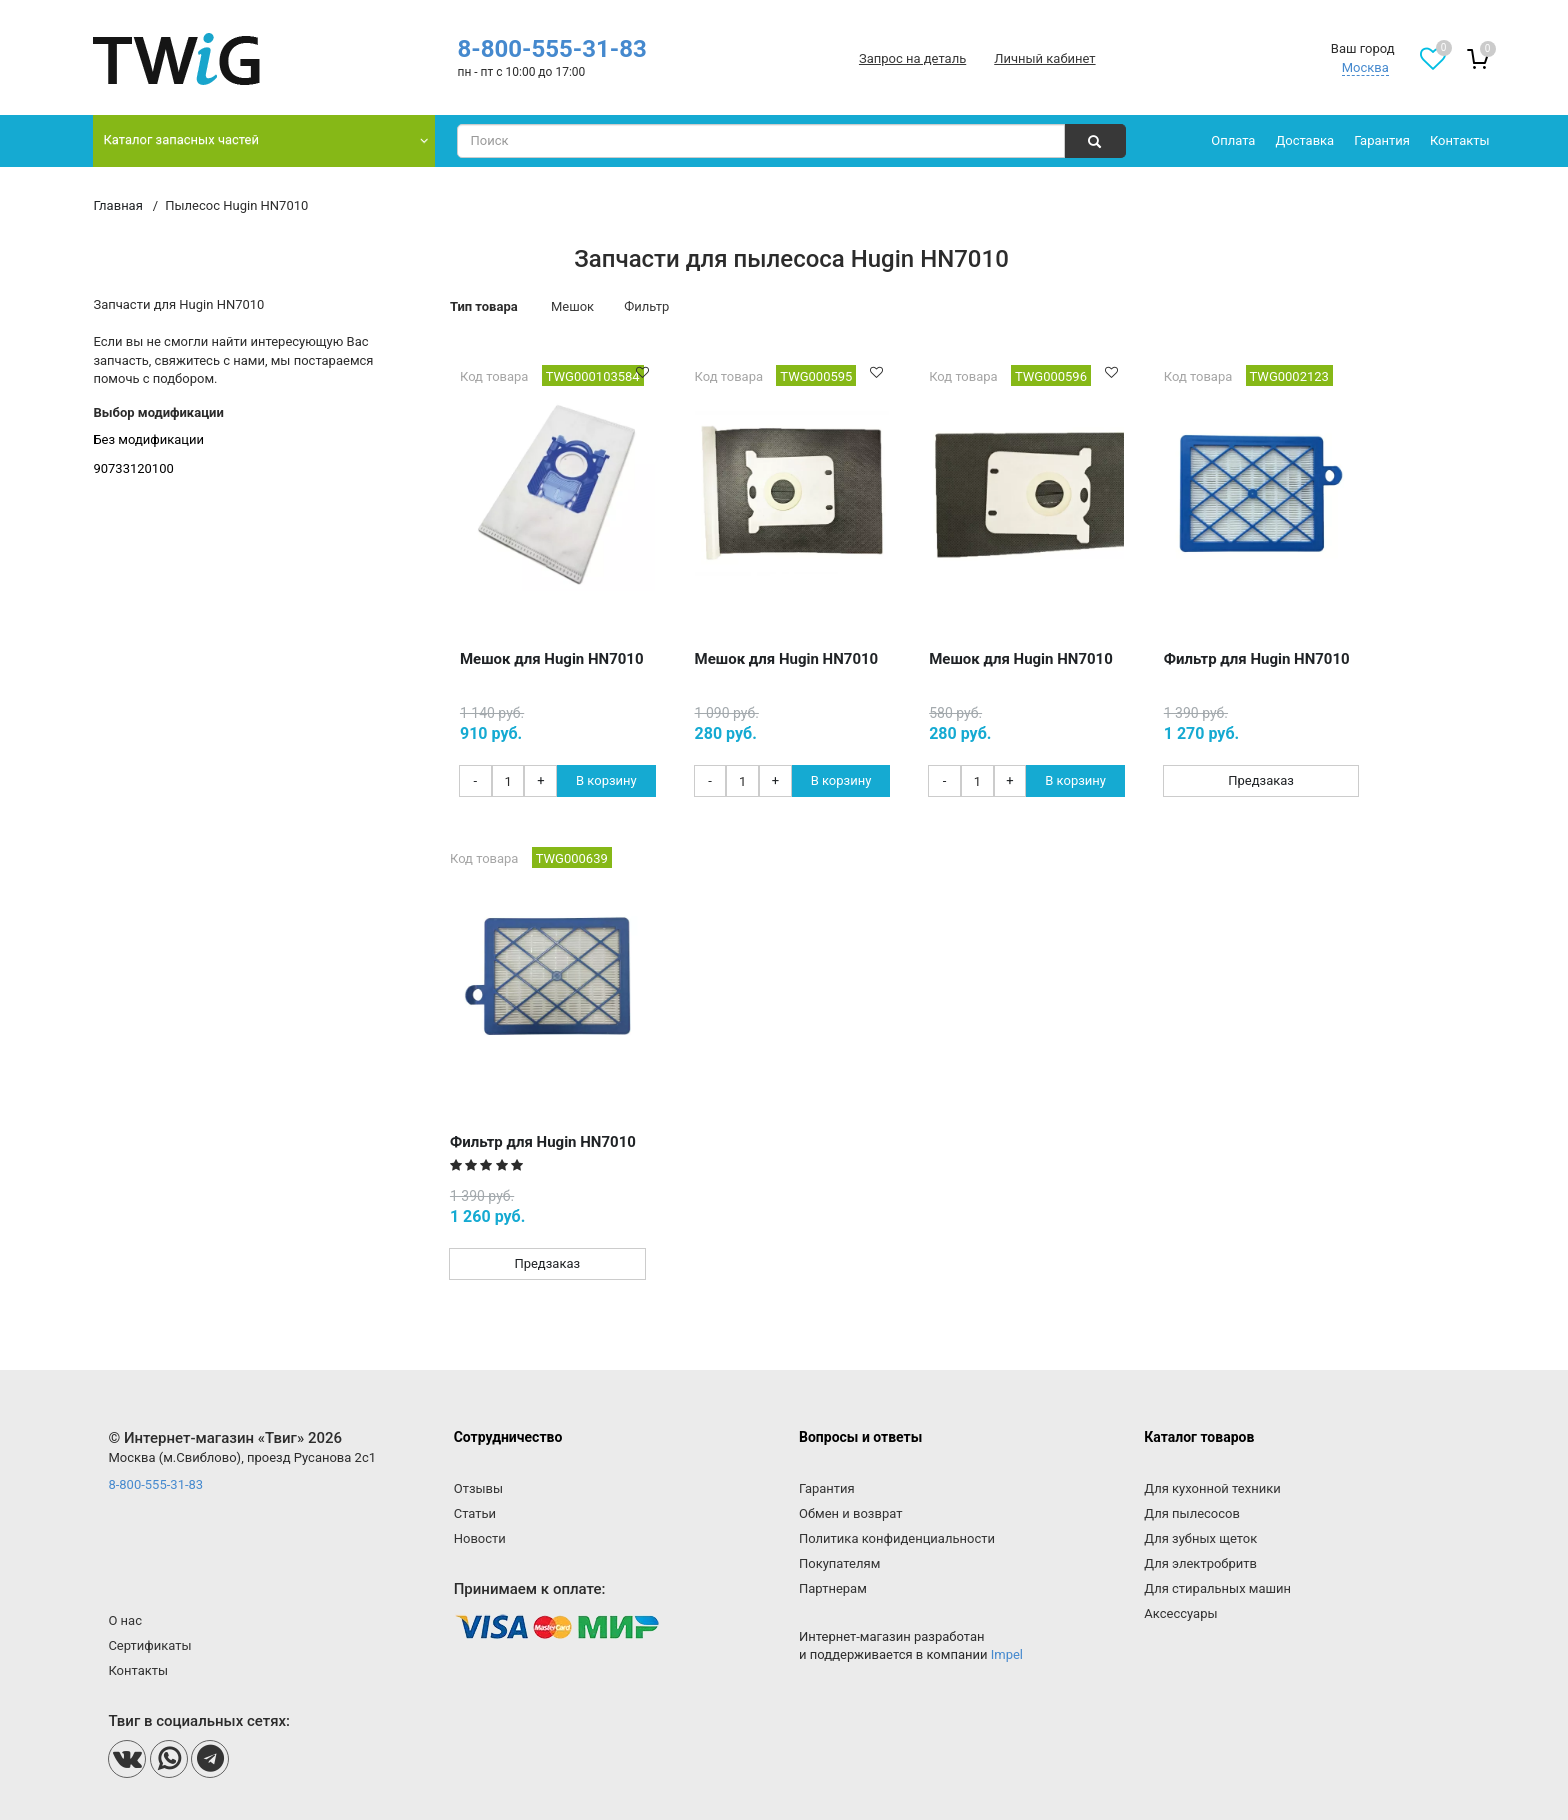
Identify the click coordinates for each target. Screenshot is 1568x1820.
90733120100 (133, 468)
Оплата (1233, 140)
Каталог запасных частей (181, 139)
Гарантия (1382, 140)
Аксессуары (1180, 1613)
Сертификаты (149, 1645)
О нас (125, 1620)
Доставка (1304, 140)
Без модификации (148, 439)
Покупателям (839, 1563)
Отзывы (478, 1488)
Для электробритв (1200, 1563)
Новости (480, 1538)
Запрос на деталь (912, 58)
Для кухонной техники (1212, 1488)
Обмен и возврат (850, 1513)
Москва (1365, 67)
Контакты (1460, 140)
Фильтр (646, 306)
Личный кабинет (1044, 58)
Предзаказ (1261, 780)
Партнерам (833, 1588)
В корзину (606, 780)
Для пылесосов (1192, 1513)
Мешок (572, 306)
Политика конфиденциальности (897, 1538)
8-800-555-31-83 (551, 49)
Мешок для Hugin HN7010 (552, 659)
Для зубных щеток (1200, 1538)
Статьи (475, 1513)
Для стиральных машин (1217, 1588)
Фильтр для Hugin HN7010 (1257, 659)
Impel (1007, 1654)
